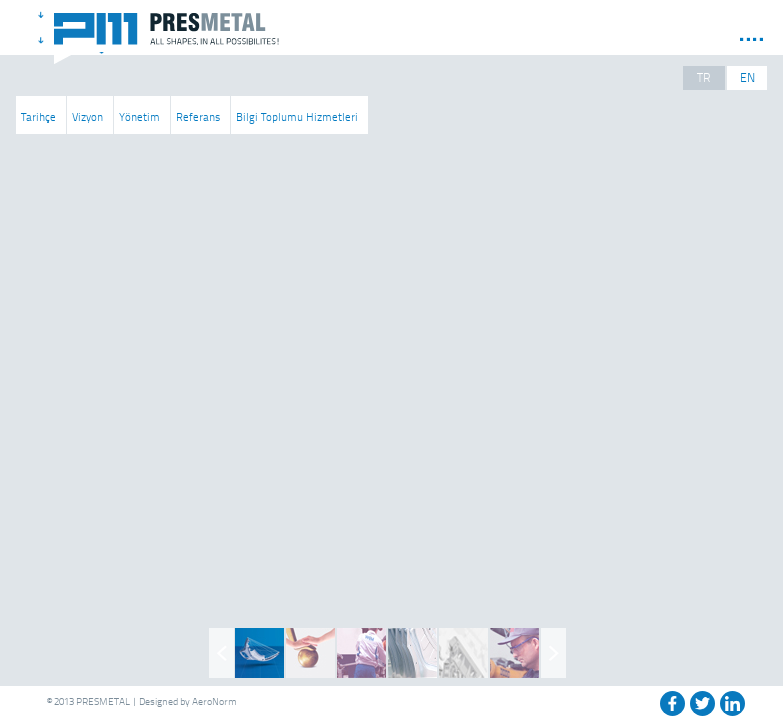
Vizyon (87, 116)
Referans (198, 116)
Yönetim (139, 116)
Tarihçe (38, 116)
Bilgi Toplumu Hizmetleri (297, 116)
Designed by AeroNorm (188, 701)
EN (747, 77)
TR (704, 77)
